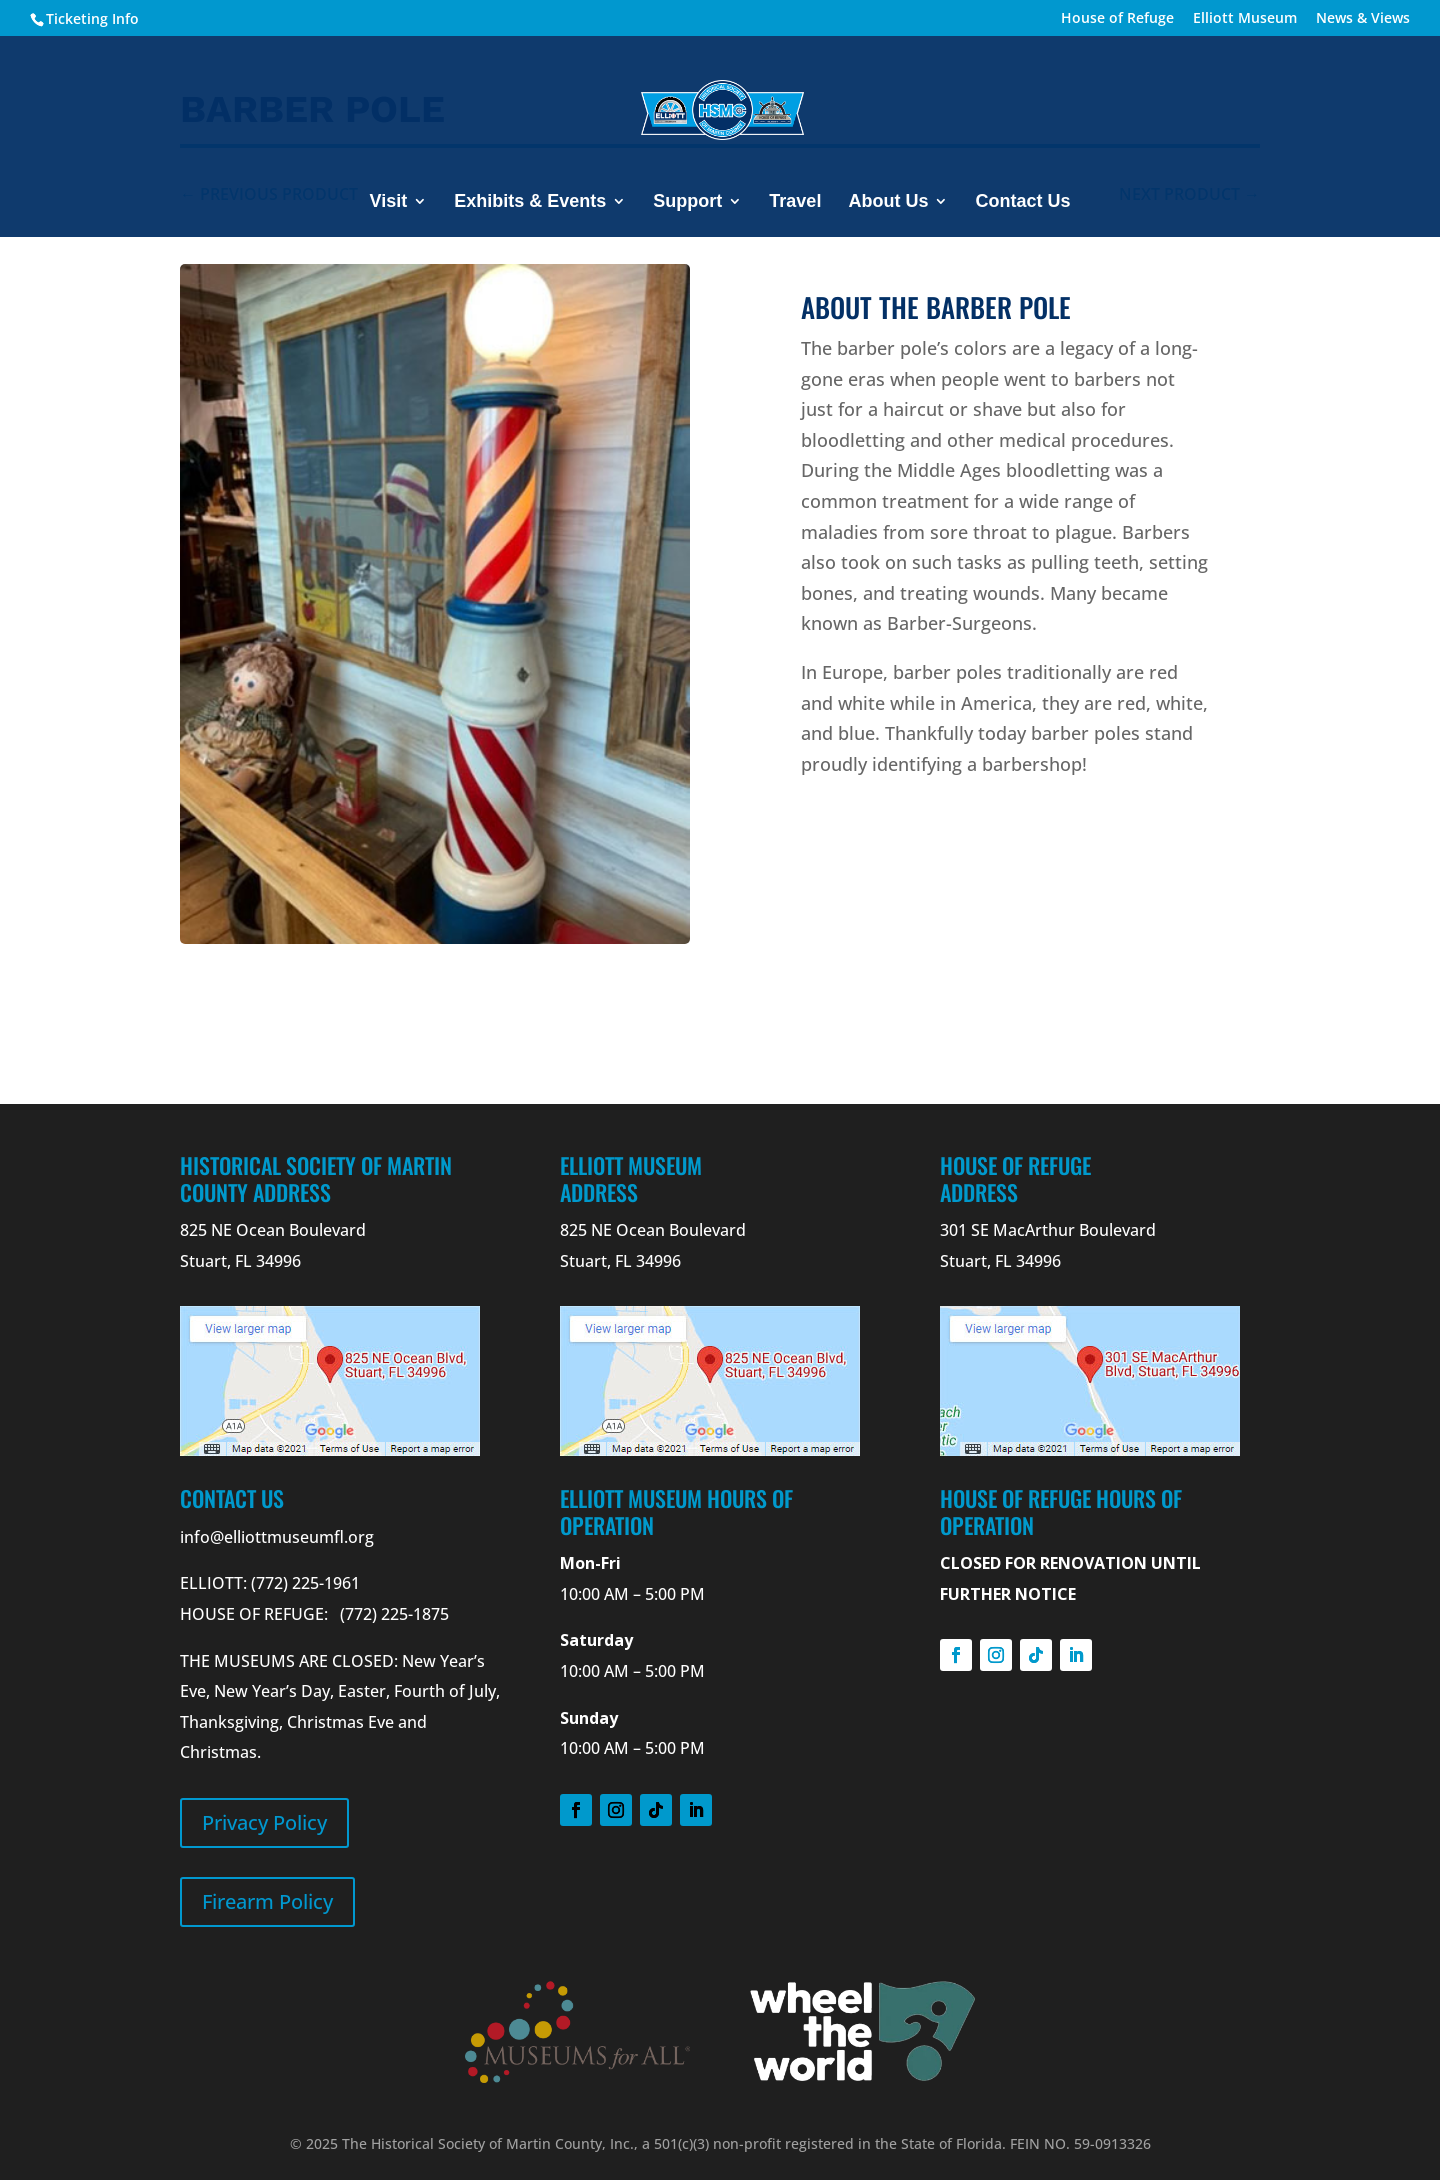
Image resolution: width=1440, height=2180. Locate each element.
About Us (888, 202)
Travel (795, 202)
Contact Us (1022, 202)
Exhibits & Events (530, 202)
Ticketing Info (92, 18)
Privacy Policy (264, 1822)
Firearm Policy (267, 1901)
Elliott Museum (1245, 19)
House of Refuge (1117, 19)
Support (687, 202)
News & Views (1363, 19)
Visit (389, 202)
